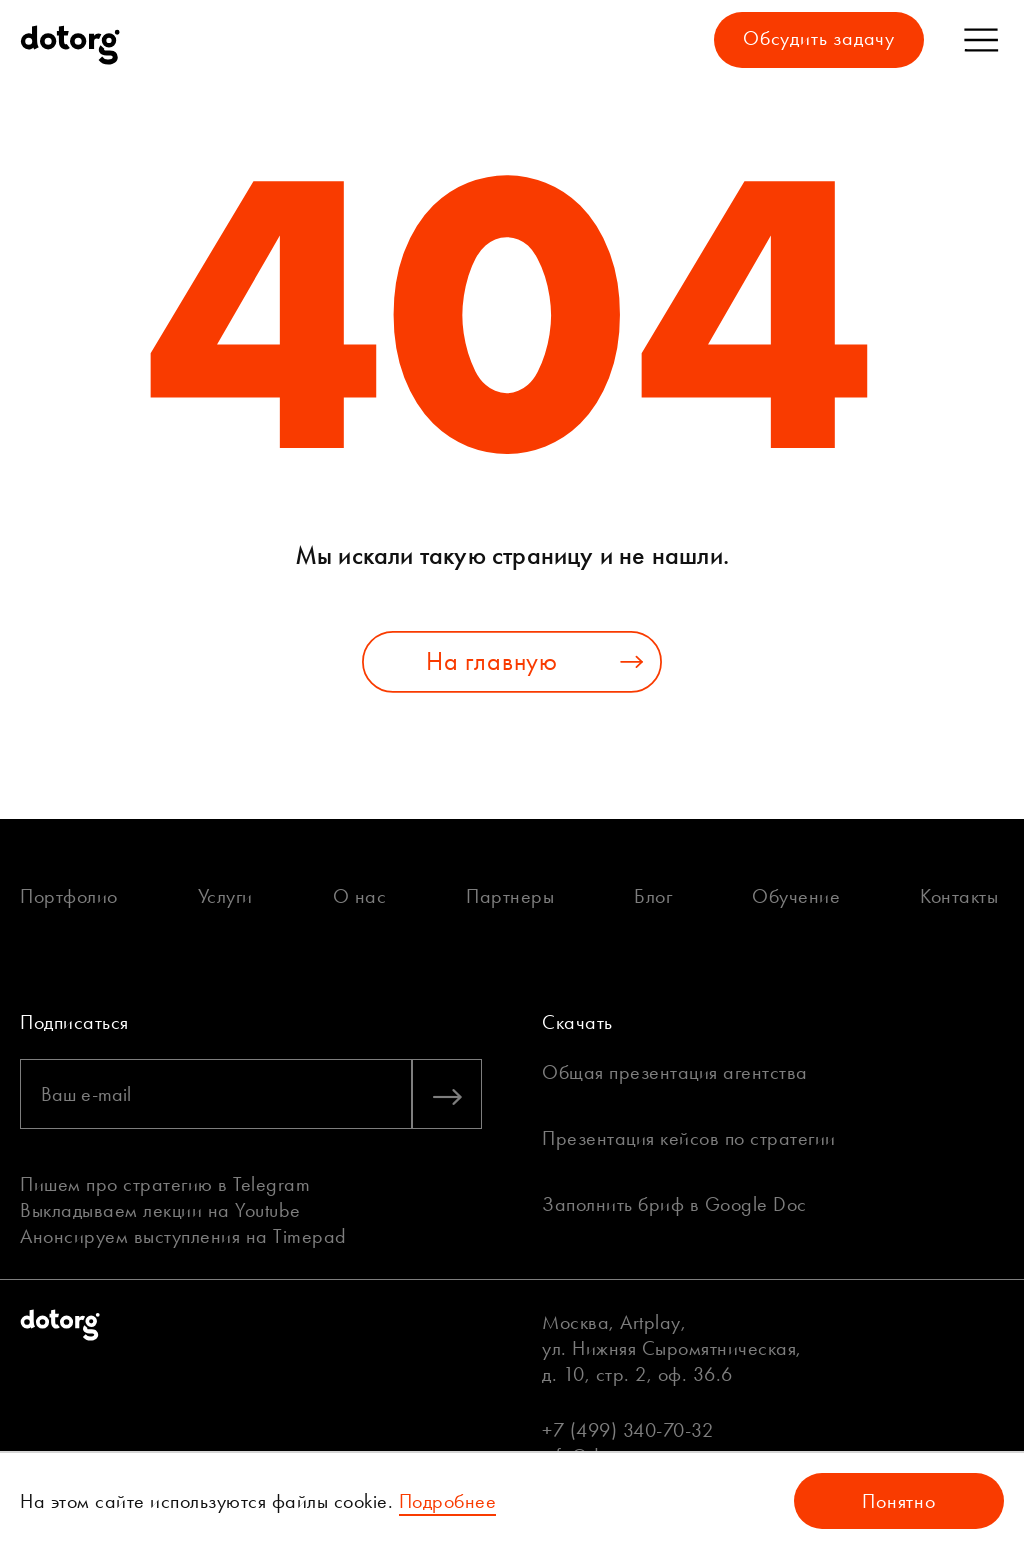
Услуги (225, 896)
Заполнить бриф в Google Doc (674, 1204)
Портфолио (69, 896)
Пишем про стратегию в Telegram (165, 1184)
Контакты (959, 896)
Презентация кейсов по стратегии (689, 1138)
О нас (360, 896)
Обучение (796, 896)
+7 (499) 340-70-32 (627, 1430)
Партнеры (510, 896)
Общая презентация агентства (675, 1072)
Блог (653, 896)
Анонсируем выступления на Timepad (183, 1236)
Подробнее (448, 1501)
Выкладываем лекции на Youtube (160, 1210)
